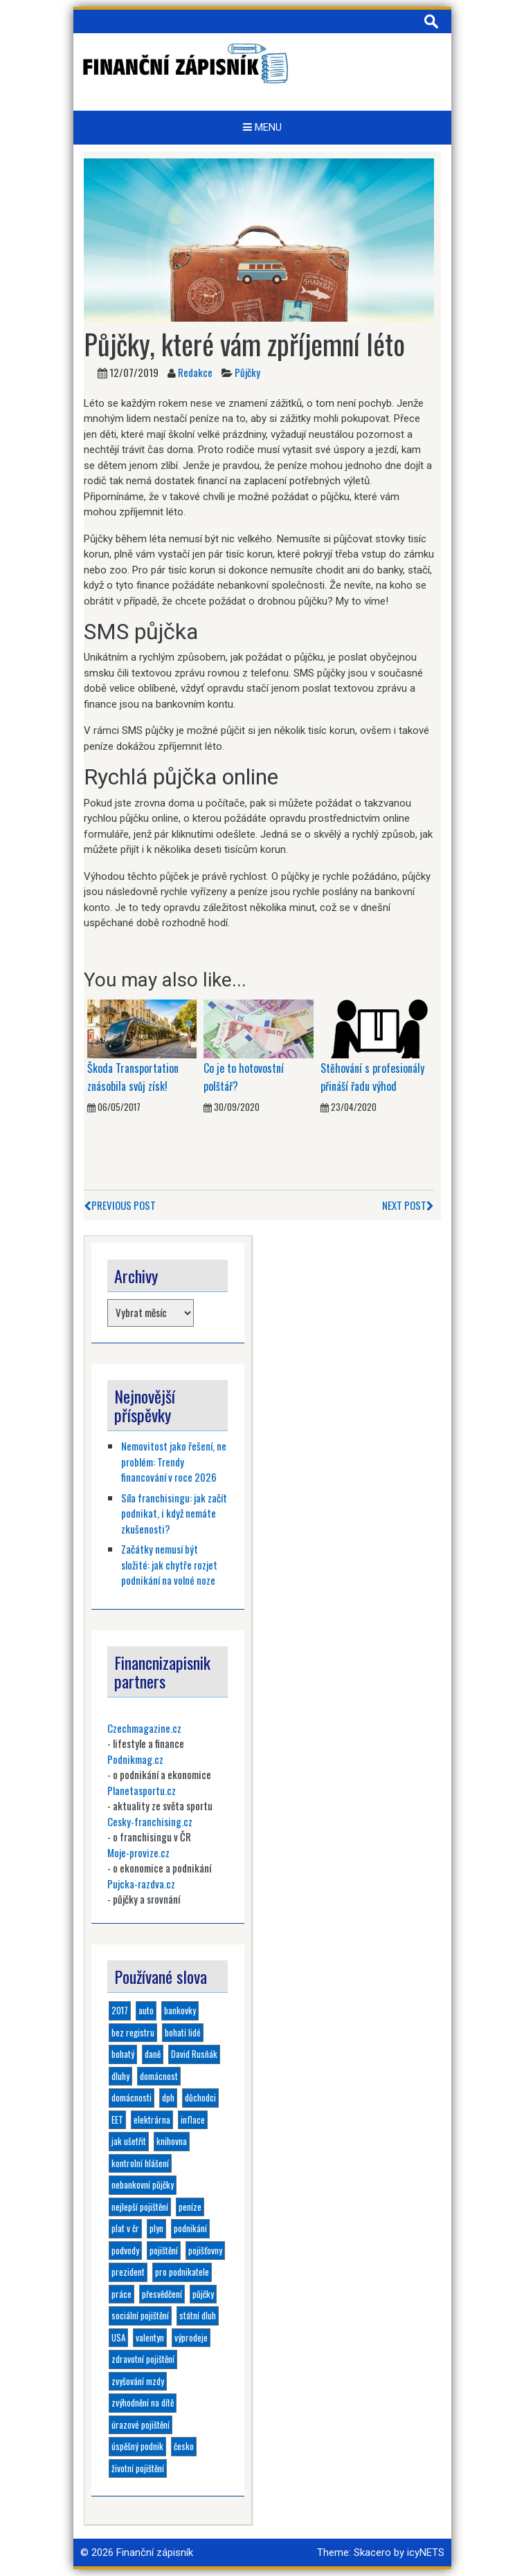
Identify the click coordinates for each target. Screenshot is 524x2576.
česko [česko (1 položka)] (184, 2446)
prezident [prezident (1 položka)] (128, 2272)
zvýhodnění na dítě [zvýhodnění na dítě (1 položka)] (142, 2402)
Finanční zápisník (154, 2552)
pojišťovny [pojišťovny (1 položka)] (205, 2250)
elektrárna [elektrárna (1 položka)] (152, 2119)
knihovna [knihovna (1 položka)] (171, 2141)
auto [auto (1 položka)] (146, 2010)
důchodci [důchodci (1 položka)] (200, 2097)
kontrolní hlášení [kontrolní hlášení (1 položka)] (140, 2163)
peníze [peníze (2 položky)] (190, 2207)
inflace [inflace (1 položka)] (193, 2119)
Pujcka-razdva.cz (141, 1883)
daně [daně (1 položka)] (153, 2054)
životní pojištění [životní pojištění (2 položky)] (137, 2468)
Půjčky (247, 372)
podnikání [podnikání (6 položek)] (190, 2228)
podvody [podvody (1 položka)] (125, 2250)
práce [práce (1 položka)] (121, 2294)
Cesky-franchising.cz (149, 1821)
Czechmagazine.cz (144, 1728)
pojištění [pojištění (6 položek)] (164, 2250)
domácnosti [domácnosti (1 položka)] (131, 2097)
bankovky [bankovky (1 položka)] (180, 2010)
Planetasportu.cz (141, 1790)
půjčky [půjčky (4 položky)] (203, 2294)
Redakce (195, 372)
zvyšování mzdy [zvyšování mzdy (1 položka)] (137, 2381)
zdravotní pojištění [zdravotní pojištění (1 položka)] (142, 2359)
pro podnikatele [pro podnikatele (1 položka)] (182, 2272)
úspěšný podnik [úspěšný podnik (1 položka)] (137, 2446)
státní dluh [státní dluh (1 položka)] (197, 2315)
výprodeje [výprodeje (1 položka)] (191, 2337)
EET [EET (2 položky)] (117, 2119)
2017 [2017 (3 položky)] (119, 2010)
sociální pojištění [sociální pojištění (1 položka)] (140, 2315)
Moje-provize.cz (138, 1852)
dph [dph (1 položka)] (168, 2097)
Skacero (372, 2552)
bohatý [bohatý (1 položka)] (122, 2054)
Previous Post (120, 1205)
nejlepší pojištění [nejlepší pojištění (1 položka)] (139, 2207)
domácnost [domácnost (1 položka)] (159, 2076)
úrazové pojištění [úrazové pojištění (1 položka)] (140, 2424)
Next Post (408, 1205)
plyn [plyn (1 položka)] (156, 2228)
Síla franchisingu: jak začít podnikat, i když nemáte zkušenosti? (174, 1513)
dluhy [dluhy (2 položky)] (120, 2076)
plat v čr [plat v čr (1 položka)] (125, 2228)
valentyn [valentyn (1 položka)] (150, 2337)
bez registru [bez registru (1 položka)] (132, 2032)
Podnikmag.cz (135, 1759)
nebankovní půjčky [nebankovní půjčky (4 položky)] (142, 2184)
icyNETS (425, 2552)
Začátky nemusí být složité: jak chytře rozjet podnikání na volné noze (169, 1564)
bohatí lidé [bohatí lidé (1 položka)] (183, 2032)
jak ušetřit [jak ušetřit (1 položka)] (128, 2141)
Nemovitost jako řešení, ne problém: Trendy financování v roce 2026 (173, 1461)
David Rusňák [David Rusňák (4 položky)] (194, 2054)
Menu (262, 127)
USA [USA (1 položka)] (118, 2337)
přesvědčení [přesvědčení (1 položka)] (162, 2294)
